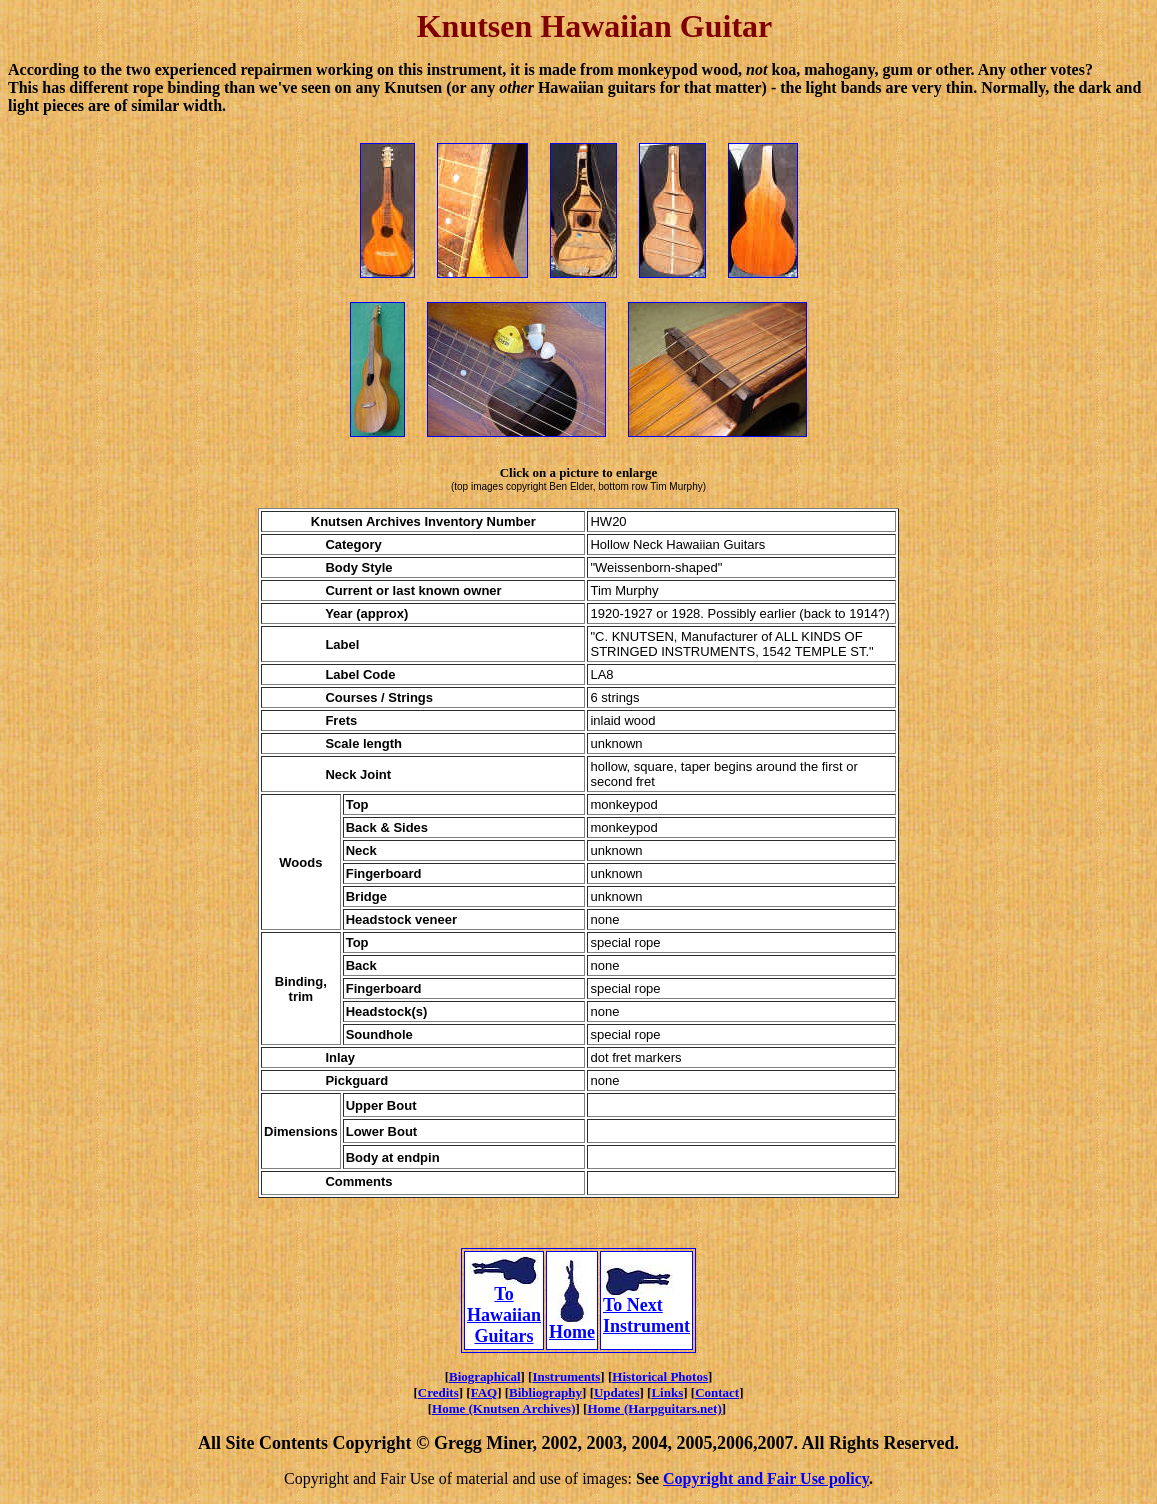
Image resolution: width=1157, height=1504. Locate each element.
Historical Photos (660, 1376)
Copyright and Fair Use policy (766, 1478)
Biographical (485, 1376)
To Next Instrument (646, 1307)
